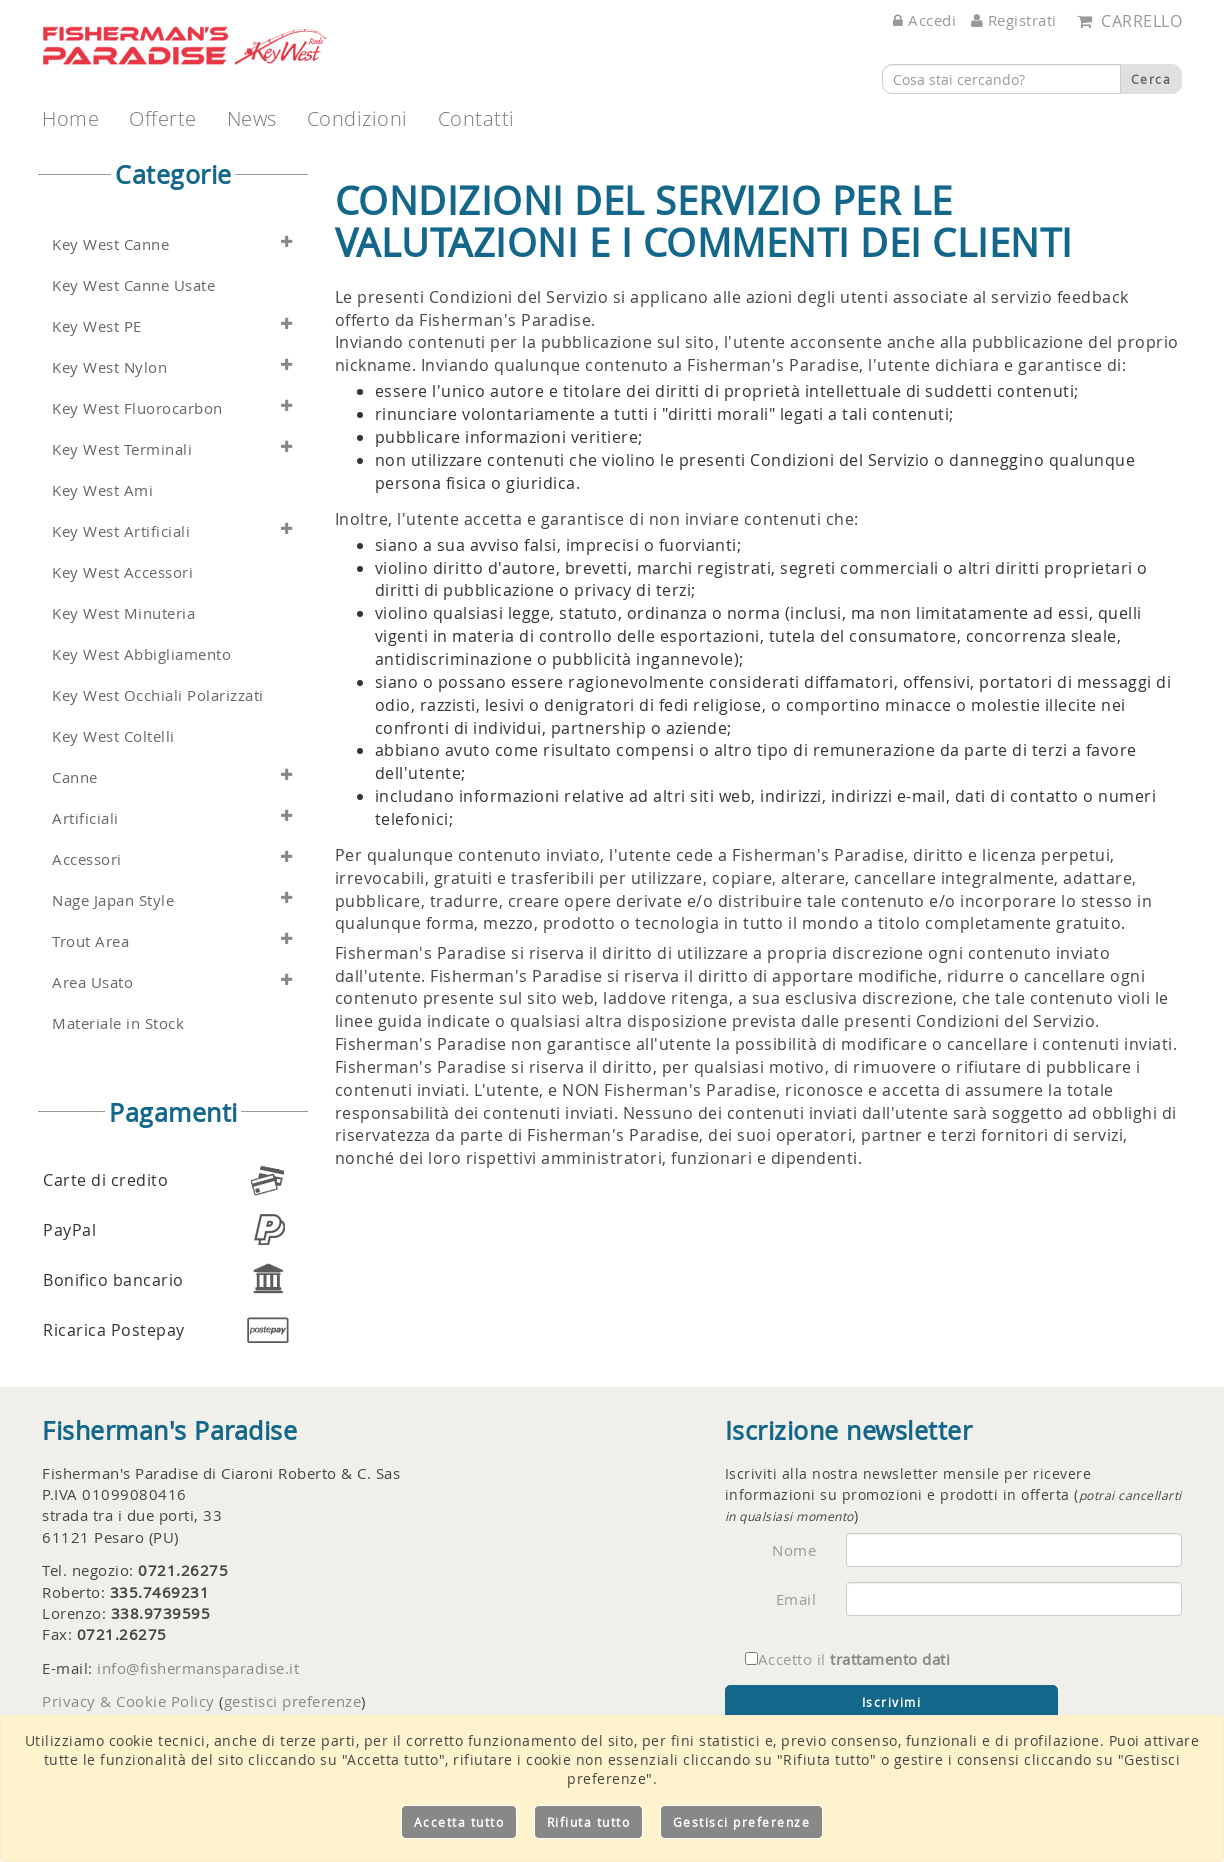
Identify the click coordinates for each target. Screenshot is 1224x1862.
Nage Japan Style (113, 900)
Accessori (87, 859)
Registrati (1014, 20)
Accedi (924, 20)
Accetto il (848, 1659)
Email (796, 1599)
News (252, 118)
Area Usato (92, 982)
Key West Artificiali (121, 531)
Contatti (476, 118)
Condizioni (357, 118)
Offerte (163, 118)
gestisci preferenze (293, 1701)
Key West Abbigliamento (141, 654)
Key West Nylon (109, 367)
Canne (75, 777)
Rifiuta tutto (589, 1822)
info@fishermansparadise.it (198, 1668)
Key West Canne (110, 244)
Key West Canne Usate (133, 285)
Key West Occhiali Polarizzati (158, 695)
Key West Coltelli (113, 736)
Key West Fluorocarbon (137, 408)
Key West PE (97, 326)
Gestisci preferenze (742, 1822)
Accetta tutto (459, 1822)
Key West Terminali (122, 449)
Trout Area (90, 941)
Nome (794, 1550)
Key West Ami (102, 490)
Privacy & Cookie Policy (128, 1701)
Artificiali (85, 818)
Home (70, 118)
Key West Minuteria (123, 613)
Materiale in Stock (118, 1023)
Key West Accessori (122, 572)
